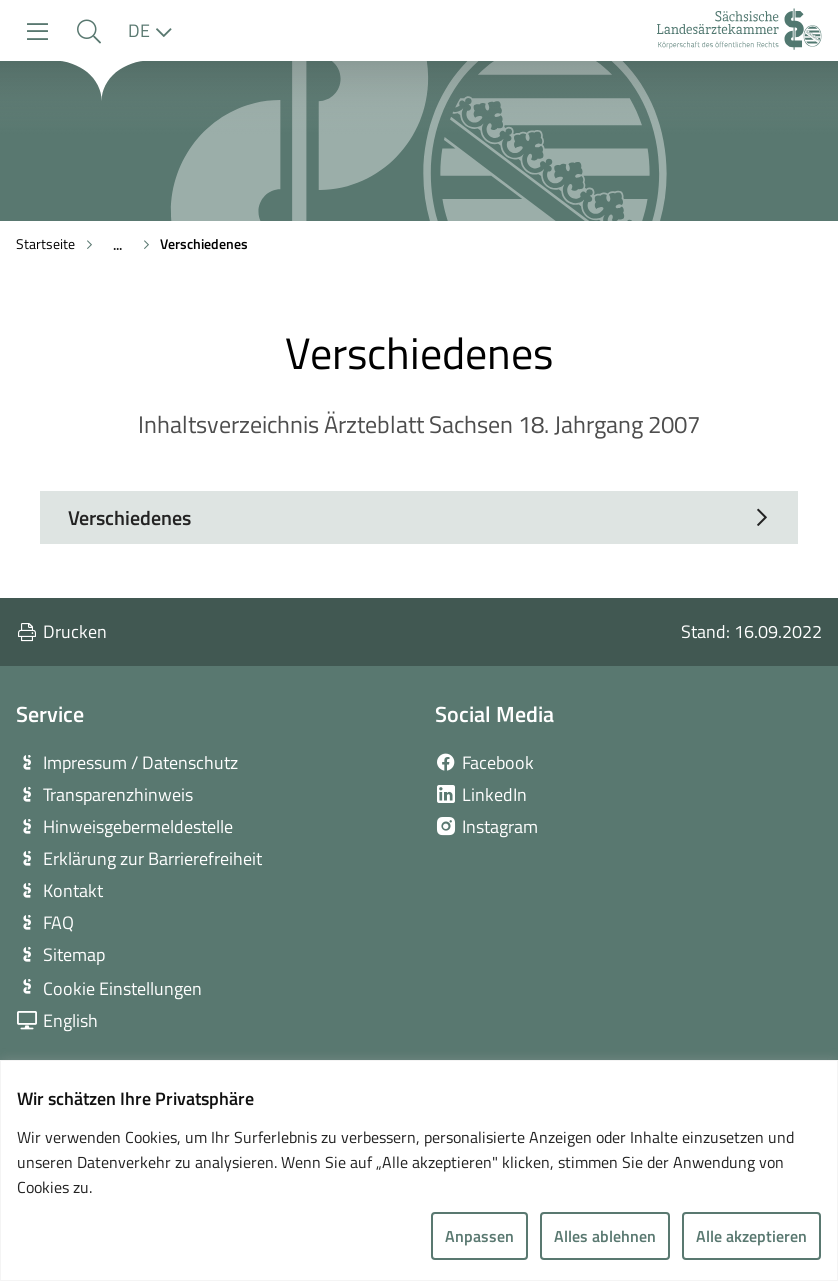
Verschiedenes (204, 243)
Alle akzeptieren (751, 1236)
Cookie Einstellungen (122, 988)
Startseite (45, 243)
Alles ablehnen (605, 1236)
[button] (88, 31)
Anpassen (479, 1236)
